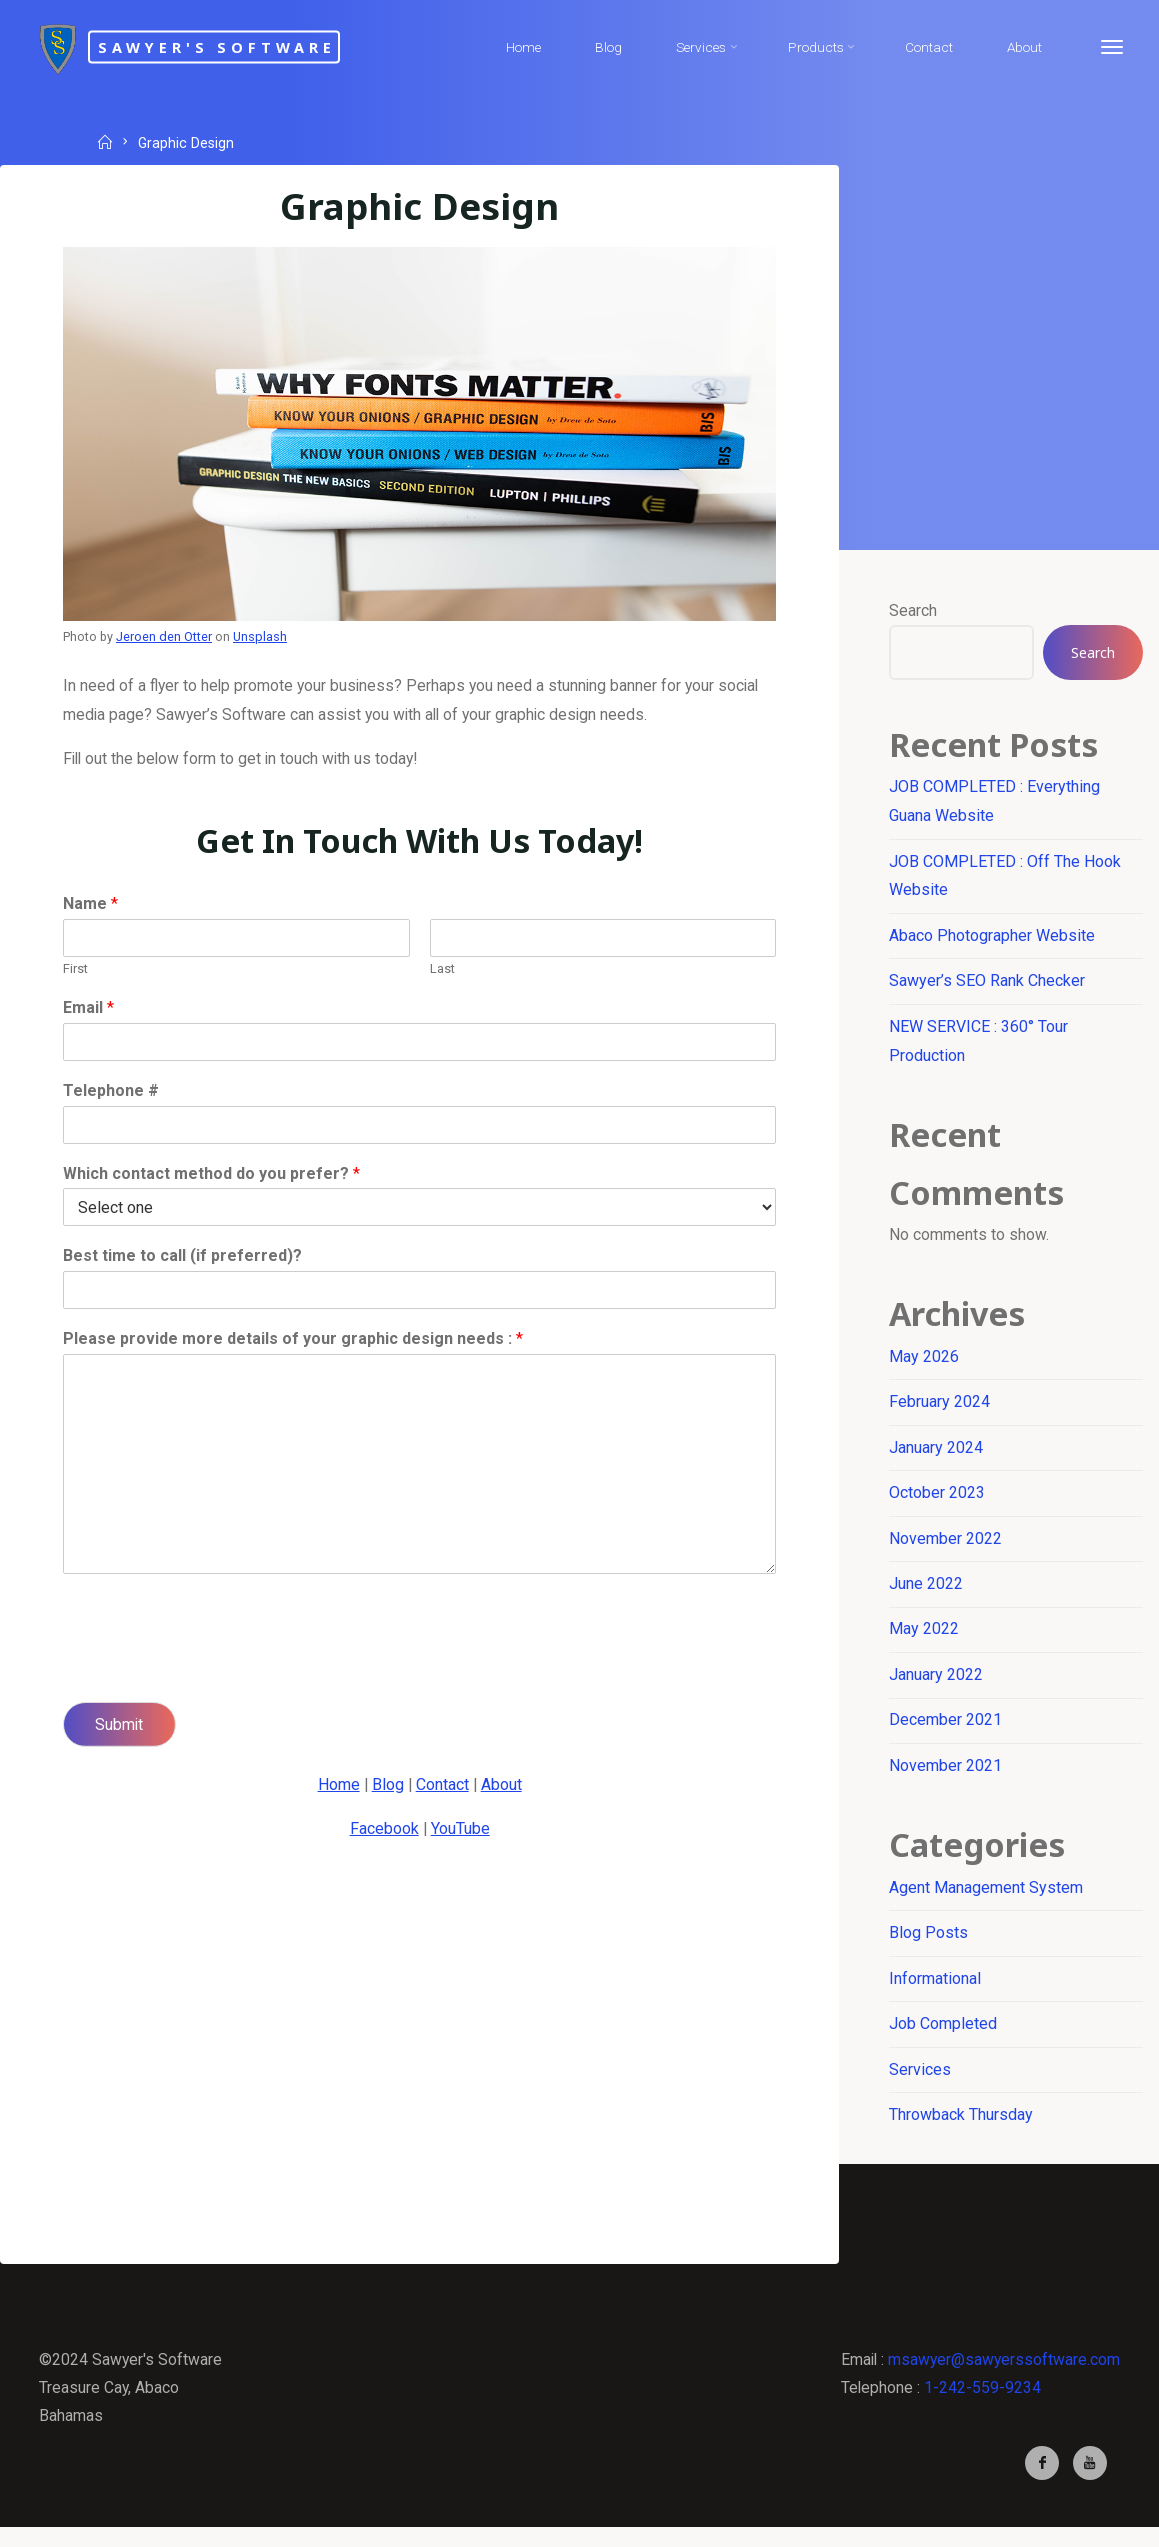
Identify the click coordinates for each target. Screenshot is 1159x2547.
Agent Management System (987, 1900)
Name (91, 908)
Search (914, 611)
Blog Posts (929, 1946)
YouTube (460, 1833)
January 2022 (937, 1685)
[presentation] (216, 1673)
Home (337, 1788)
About (502, 1788)
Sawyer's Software (242, 46)
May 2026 (925, 1365)
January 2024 (937, 1456)
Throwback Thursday (962, 2129)
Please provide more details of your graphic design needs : (294, 1342)
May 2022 (925, 1640)
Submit (121, 1728)
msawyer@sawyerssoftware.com (1002, 2375)
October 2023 (938, 1502)
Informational (936, 1992)
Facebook (383, 1833)
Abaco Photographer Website (993, 938)
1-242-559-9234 (978, 2404)
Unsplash (262, 636)
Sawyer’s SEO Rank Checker (988, 984)
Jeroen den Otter (166, 636)
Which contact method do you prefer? (212, 1177)
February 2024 (940, 1411)
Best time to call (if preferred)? (183, 1260)
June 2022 (927, 1594)
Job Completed (944, 2038)
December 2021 (946, 1731)
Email (89, 1011)
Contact (442, 1788)
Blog (387, 1788)
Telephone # (112, 1094)
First (76, 972)
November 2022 (946, 1548)
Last (442, 972)
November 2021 (946, 1777)
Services (921, 2083)
